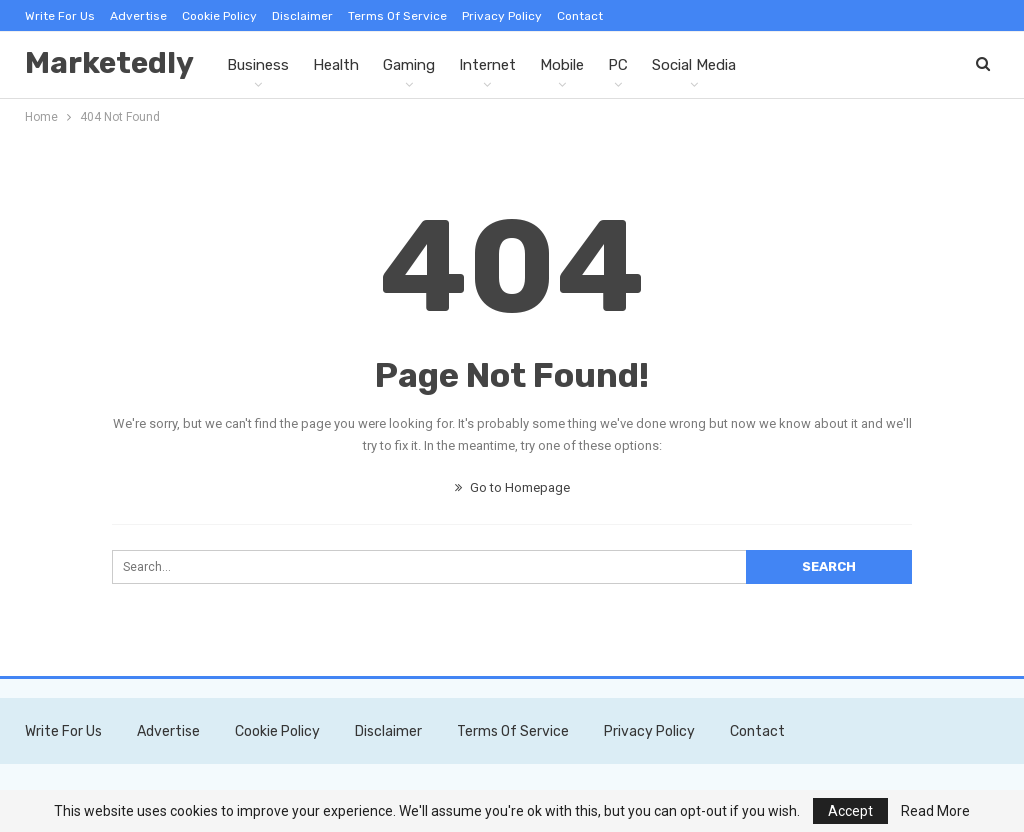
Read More (935, 811)
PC (618, 65)
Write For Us (60, 16)
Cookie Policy (219, 16)
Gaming (409, 65)
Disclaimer (302, 16)
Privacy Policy (502, 16)
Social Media (694, 65)
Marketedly (109, 63)
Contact (580, 16)
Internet (487, 65)
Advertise (138, 16)
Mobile (562, 65)
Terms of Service (397, 16)
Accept (850, 811)
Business (258, 65)
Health (336, 65)
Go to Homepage (512, 487)
